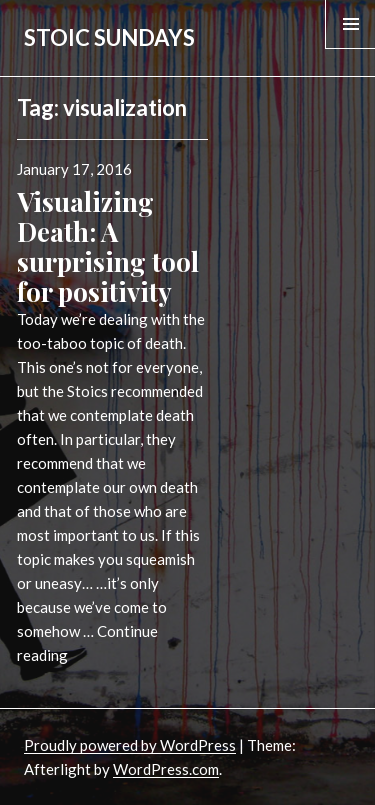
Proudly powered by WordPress (130, 745)
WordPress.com (166, 769)
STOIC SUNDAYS (109, 37)
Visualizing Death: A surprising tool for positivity (108, 246)
